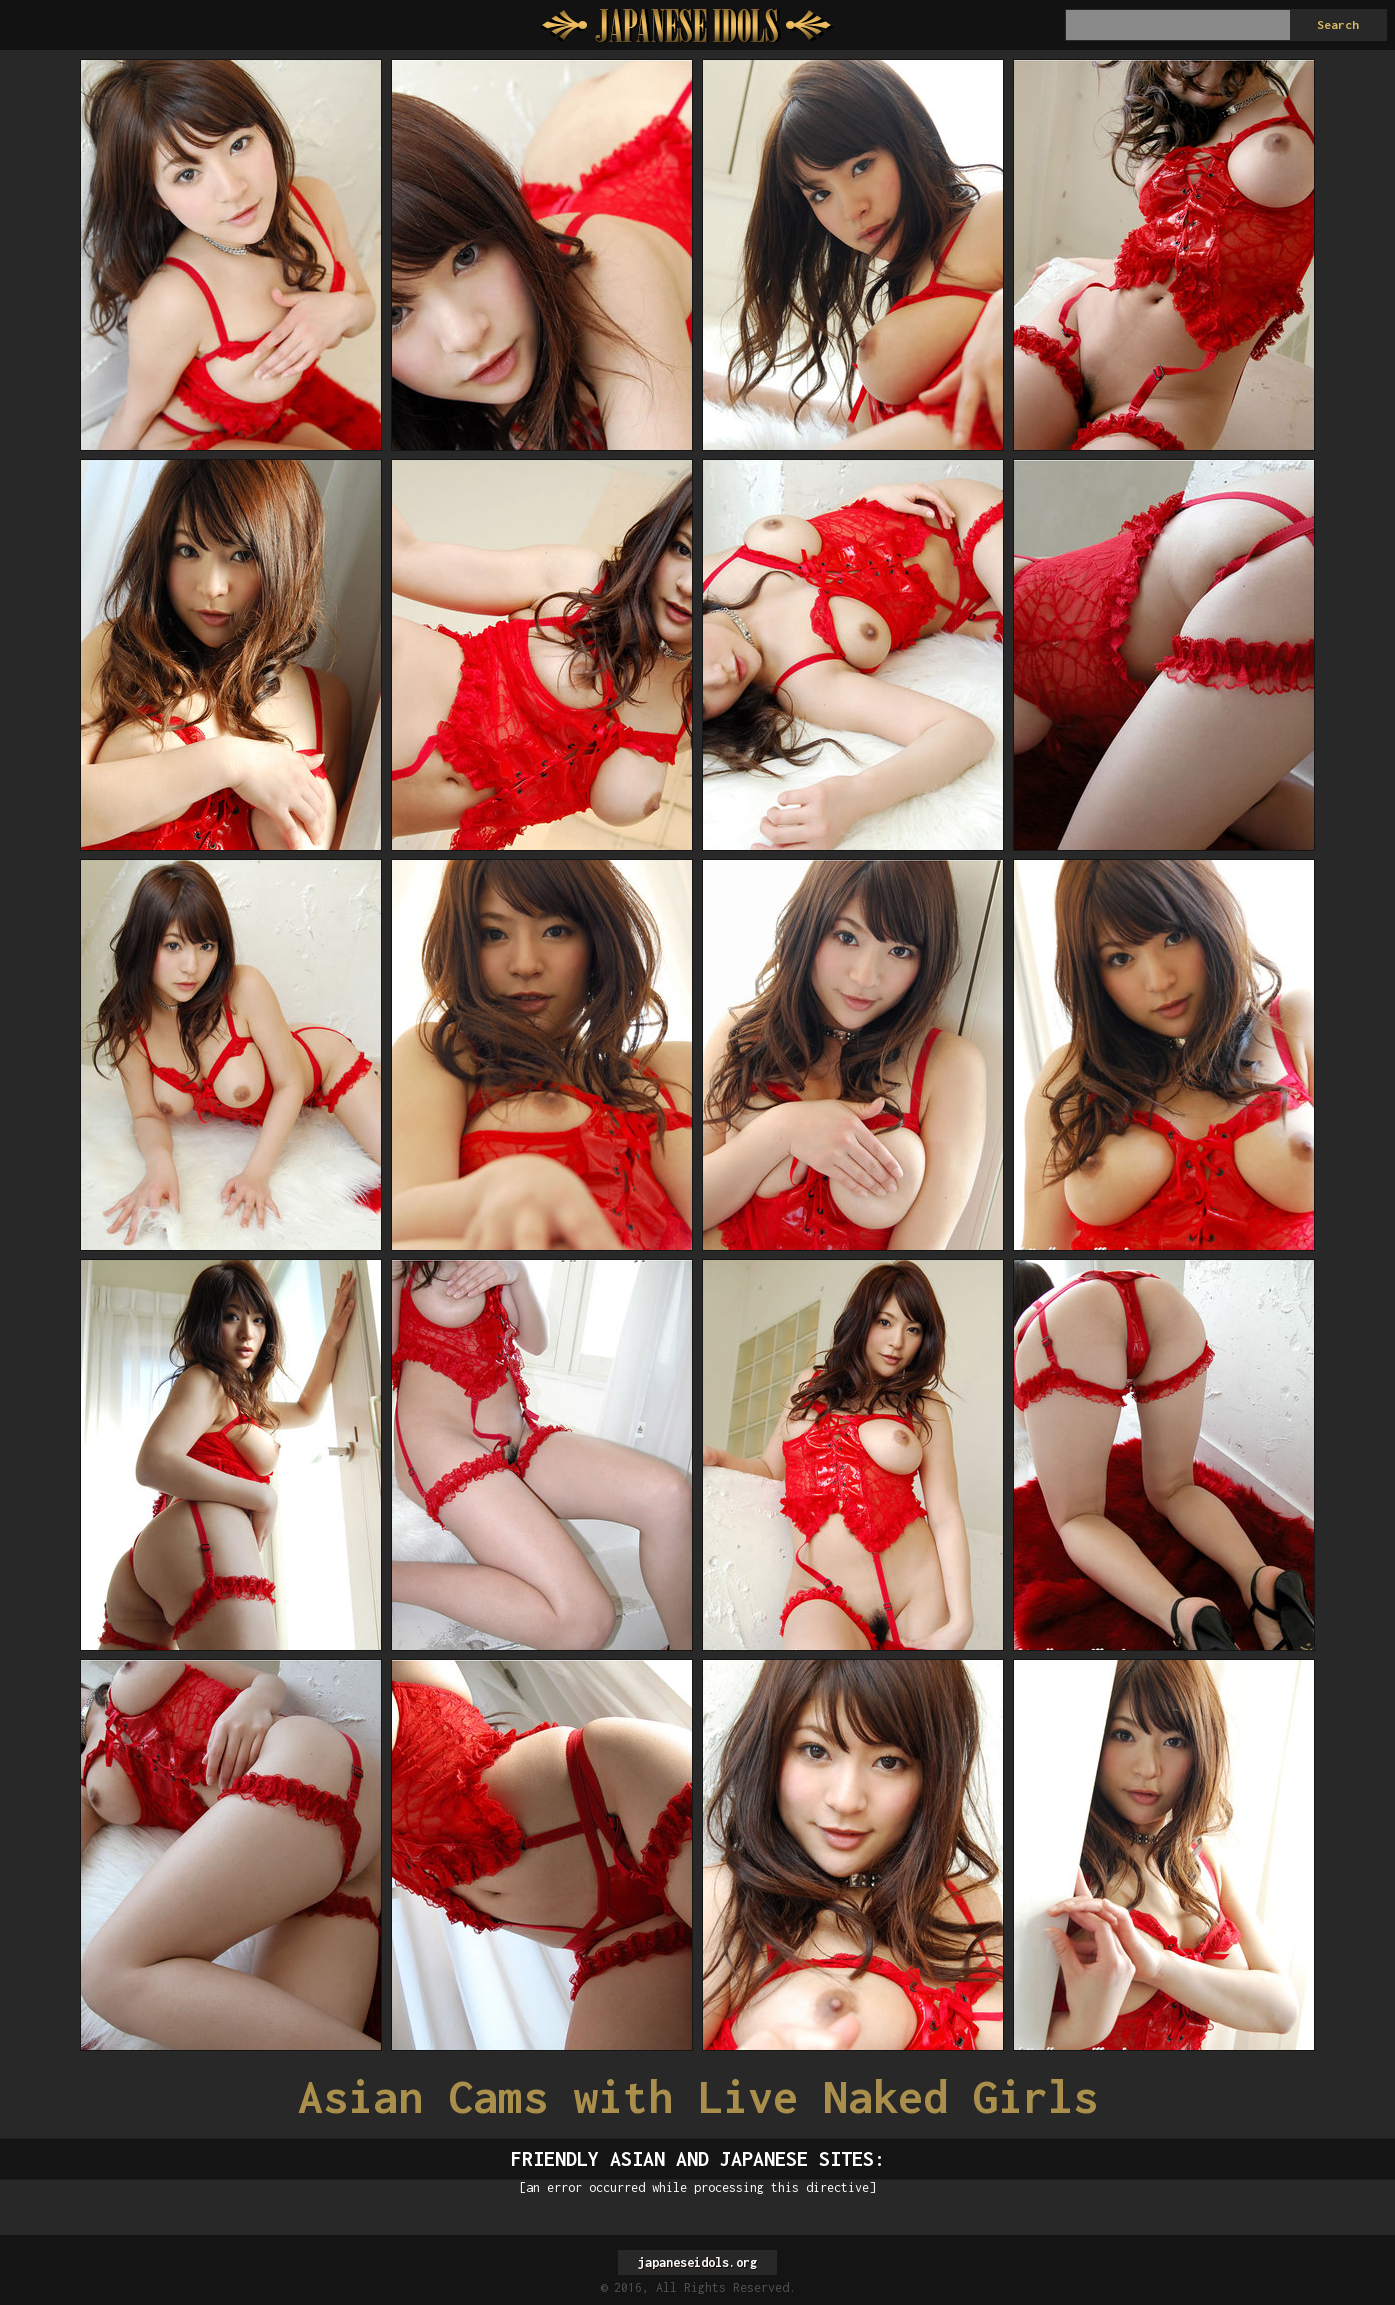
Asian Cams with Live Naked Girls (698, 2096)
